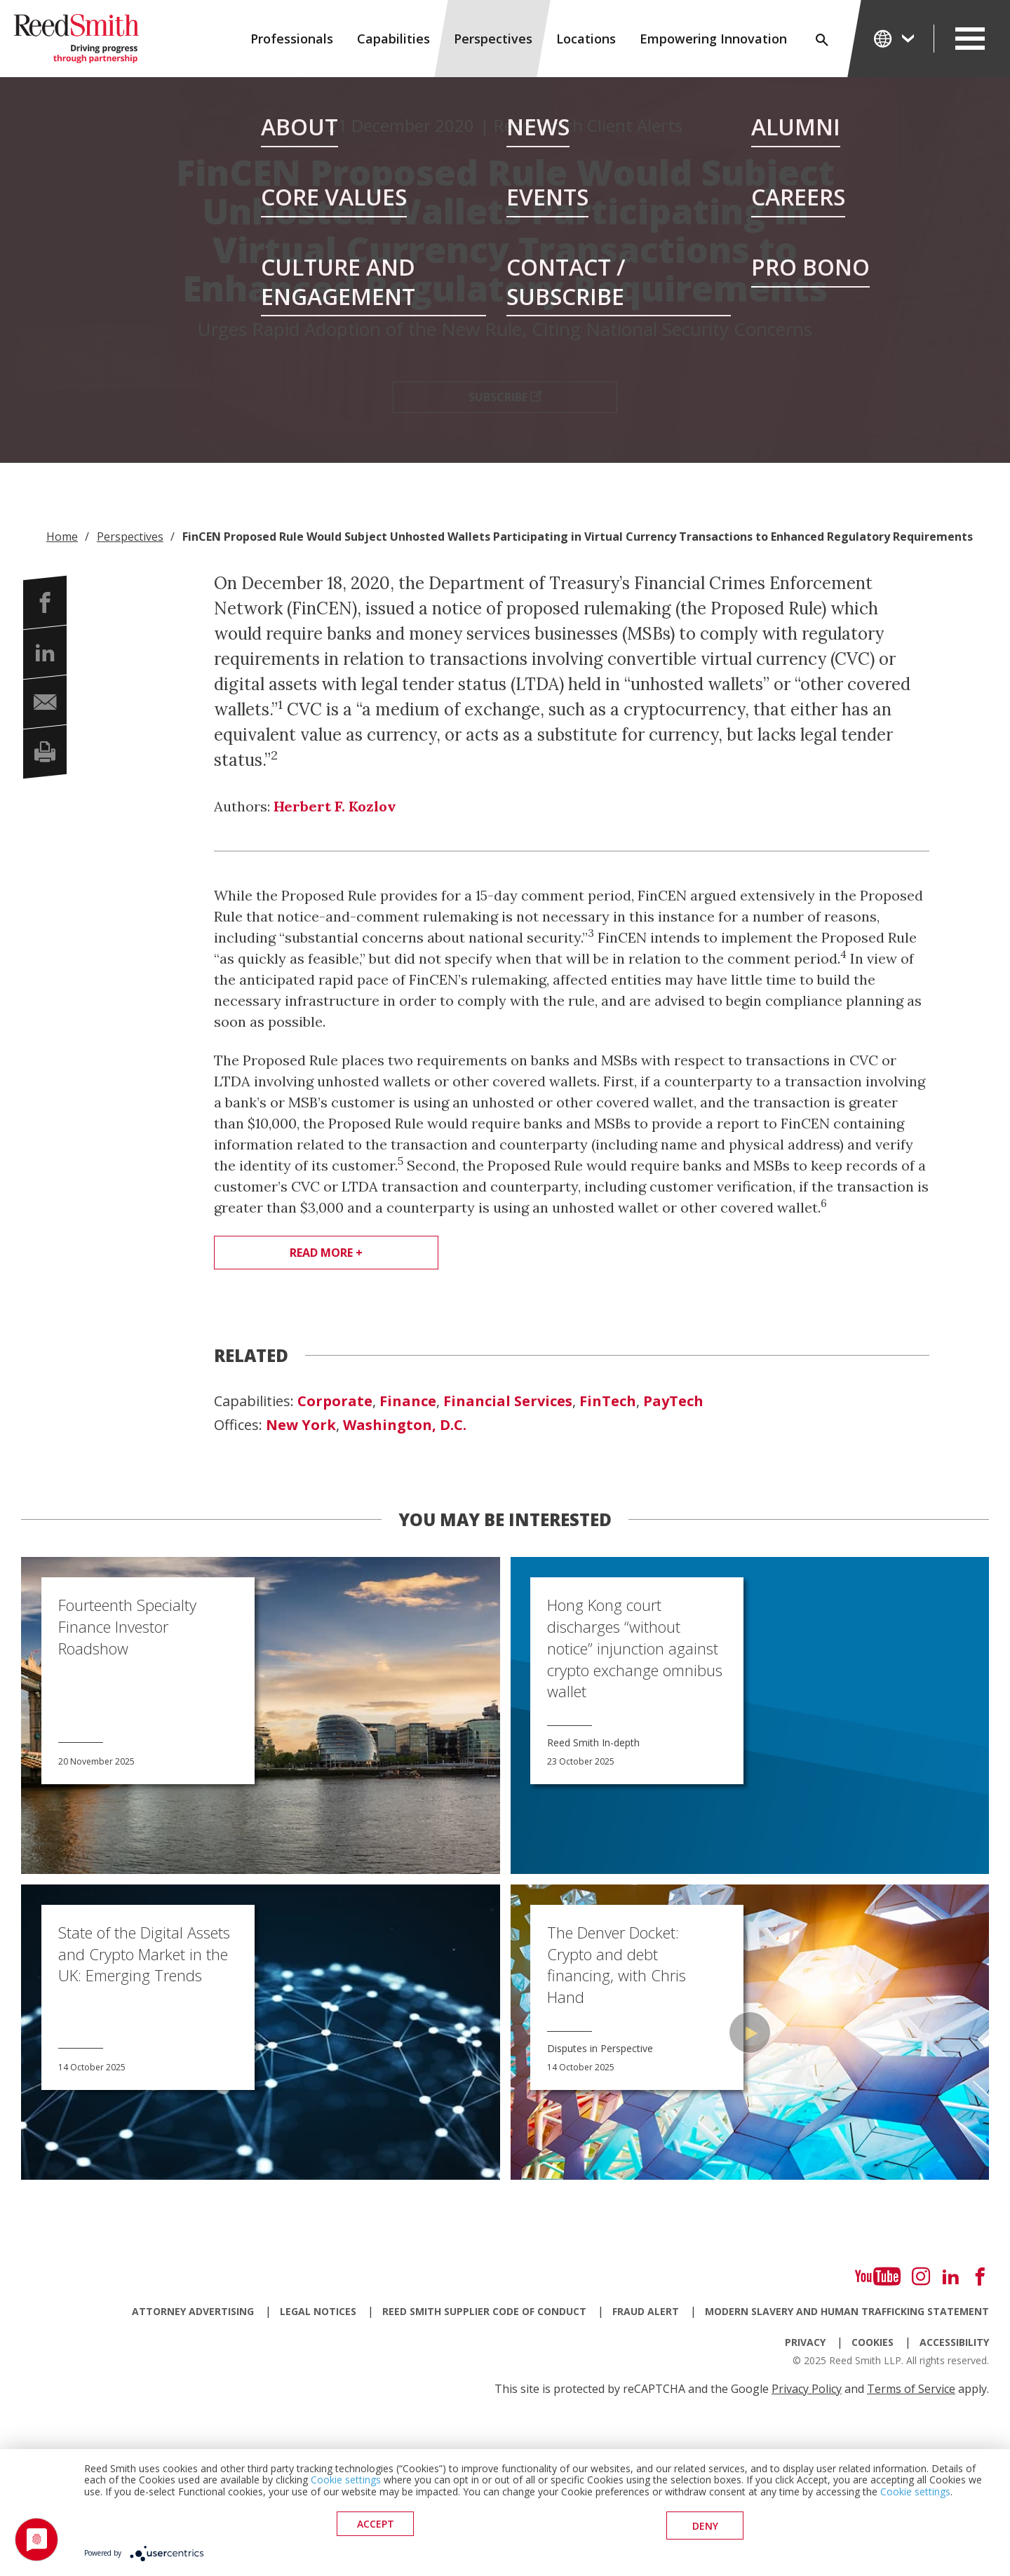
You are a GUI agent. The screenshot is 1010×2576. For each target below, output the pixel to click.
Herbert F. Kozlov (335, 806)
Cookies (872, 2342)
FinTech (607, 1401)
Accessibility (954, 2342)
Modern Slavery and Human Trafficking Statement (847, 2311)
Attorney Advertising (193, 2311)
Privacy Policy (807, 2388)
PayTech (673, 1401)
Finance (407, 1401)
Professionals (291, 38)
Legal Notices (318, 2311)
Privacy (805, 2342)
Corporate (334, 1401)
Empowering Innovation (713, 38)
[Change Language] (895, 38)
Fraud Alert (645, 2311)
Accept (375, 2527)
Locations (586, 38)
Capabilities (393, 38)
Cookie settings (346, 2483)
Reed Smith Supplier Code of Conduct (484, 2311)
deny (705, 2527)
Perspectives (493, 38)
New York (301, 1425)
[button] (45, 602)
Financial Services (507, 1401)
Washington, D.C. (404, 1425)
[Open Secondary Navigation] (970, 38)
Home (62, 536)
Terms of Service (911, 2388)
